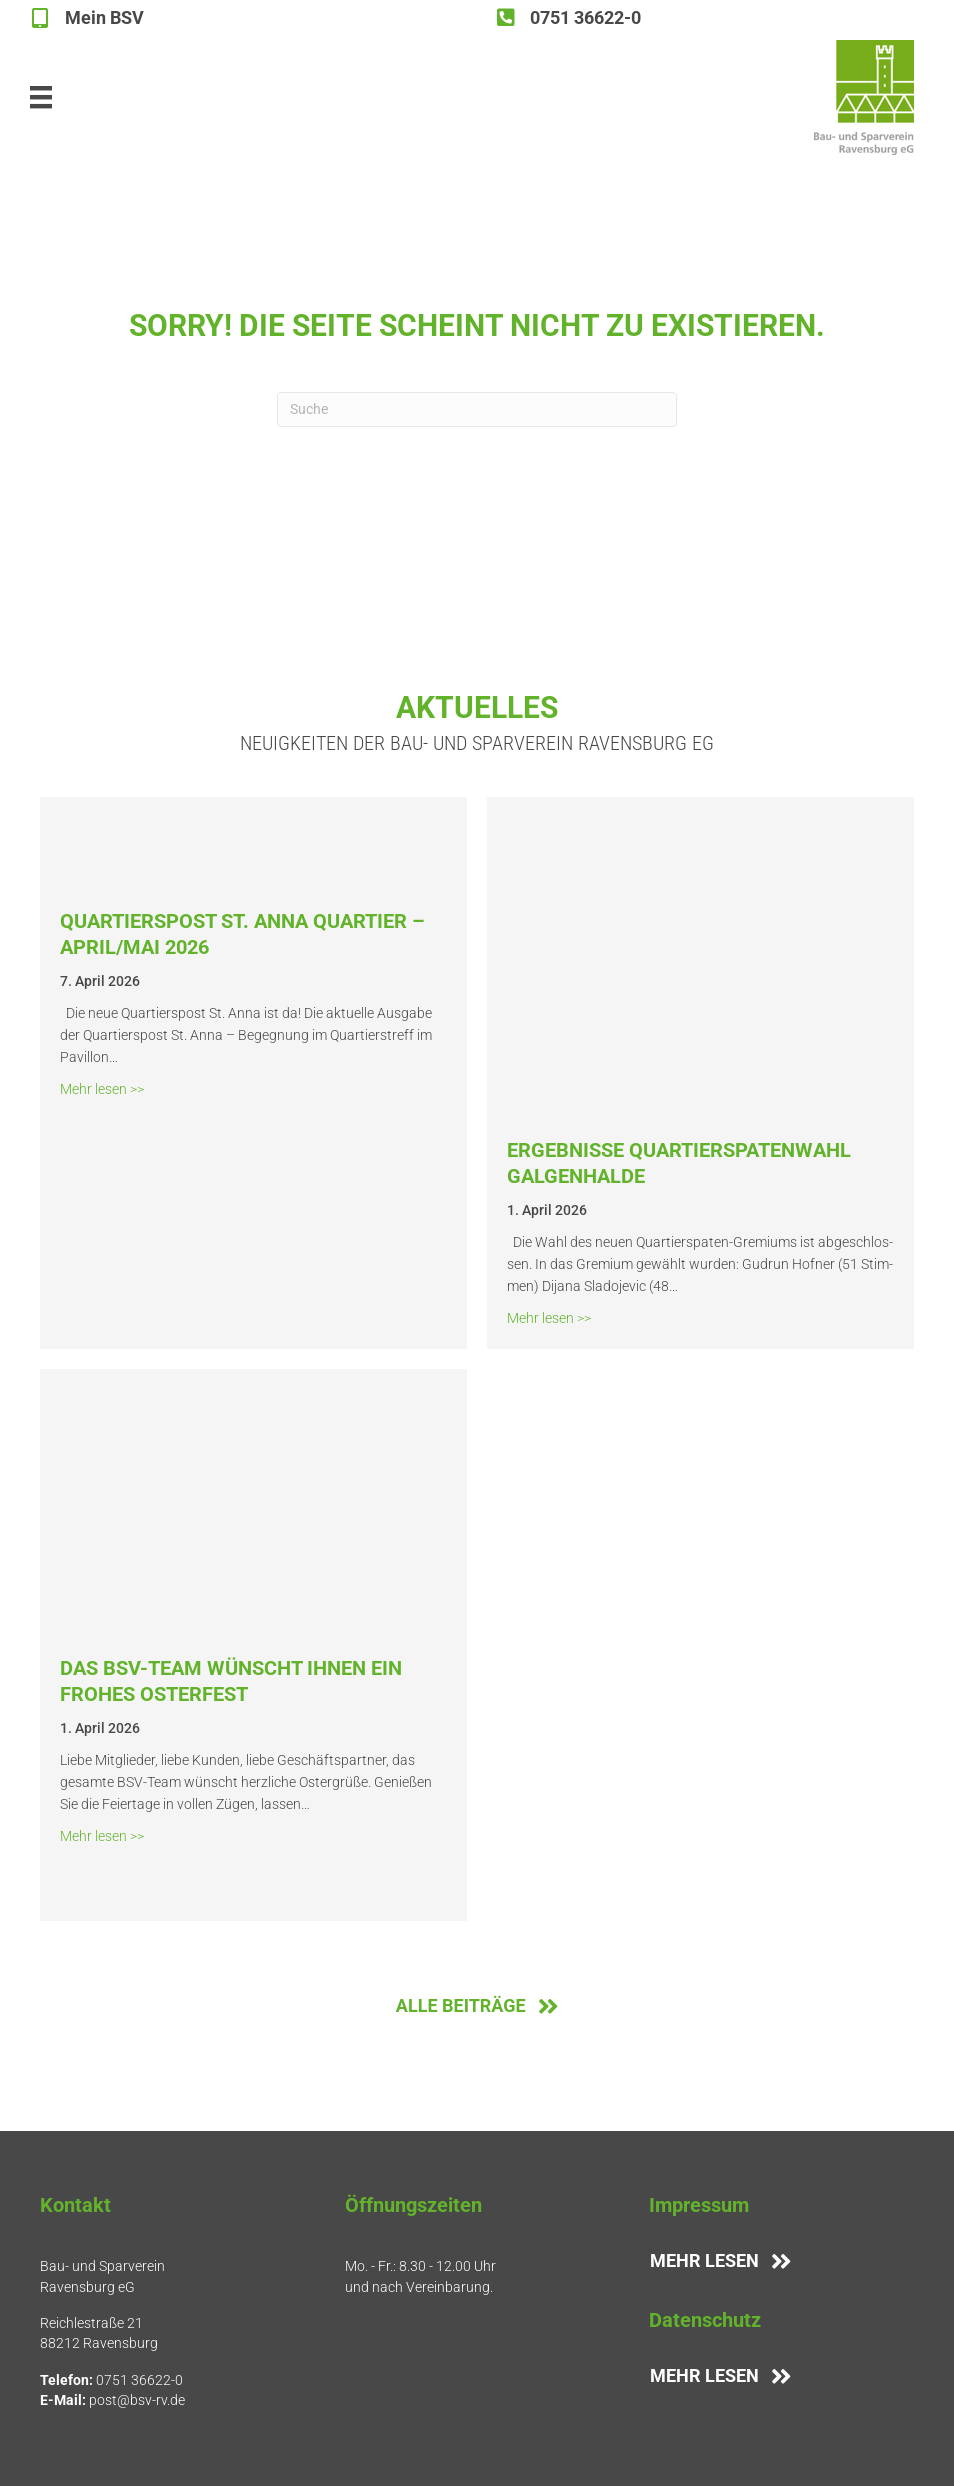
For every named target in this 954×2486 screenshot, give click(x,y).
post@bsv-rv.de (137, 2400)
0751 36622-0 (139, 2380)
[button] (44, 2442)
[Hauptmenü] (41, 97)
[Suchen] (477, 409)
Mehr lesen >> (102, 1087)
